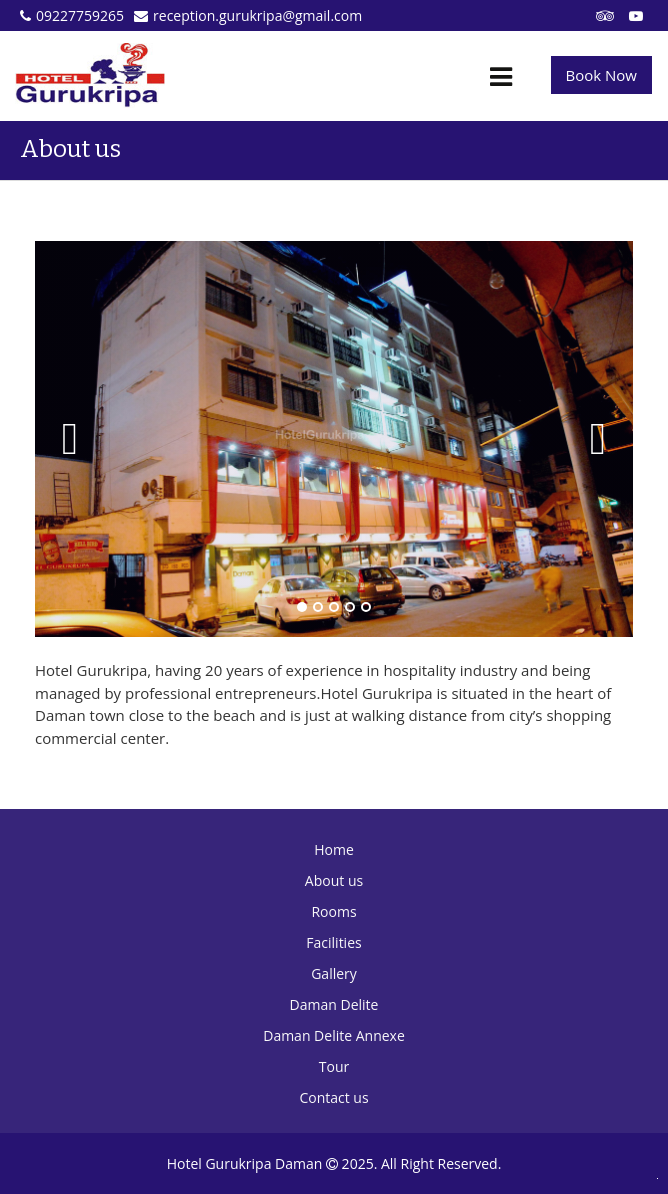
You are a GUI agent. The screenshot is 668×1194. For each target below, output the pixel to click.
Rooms (333, 911)
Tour (334, 1066)
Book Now (601, 75)
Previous (70, 439)
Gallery (334, 973)
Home (334, 849)
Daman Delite (334, 1004)
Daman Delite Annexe (334, 1035)
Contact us (333, 1097)
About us (334, 880)
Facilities (333, 942)
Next (598, 439)
